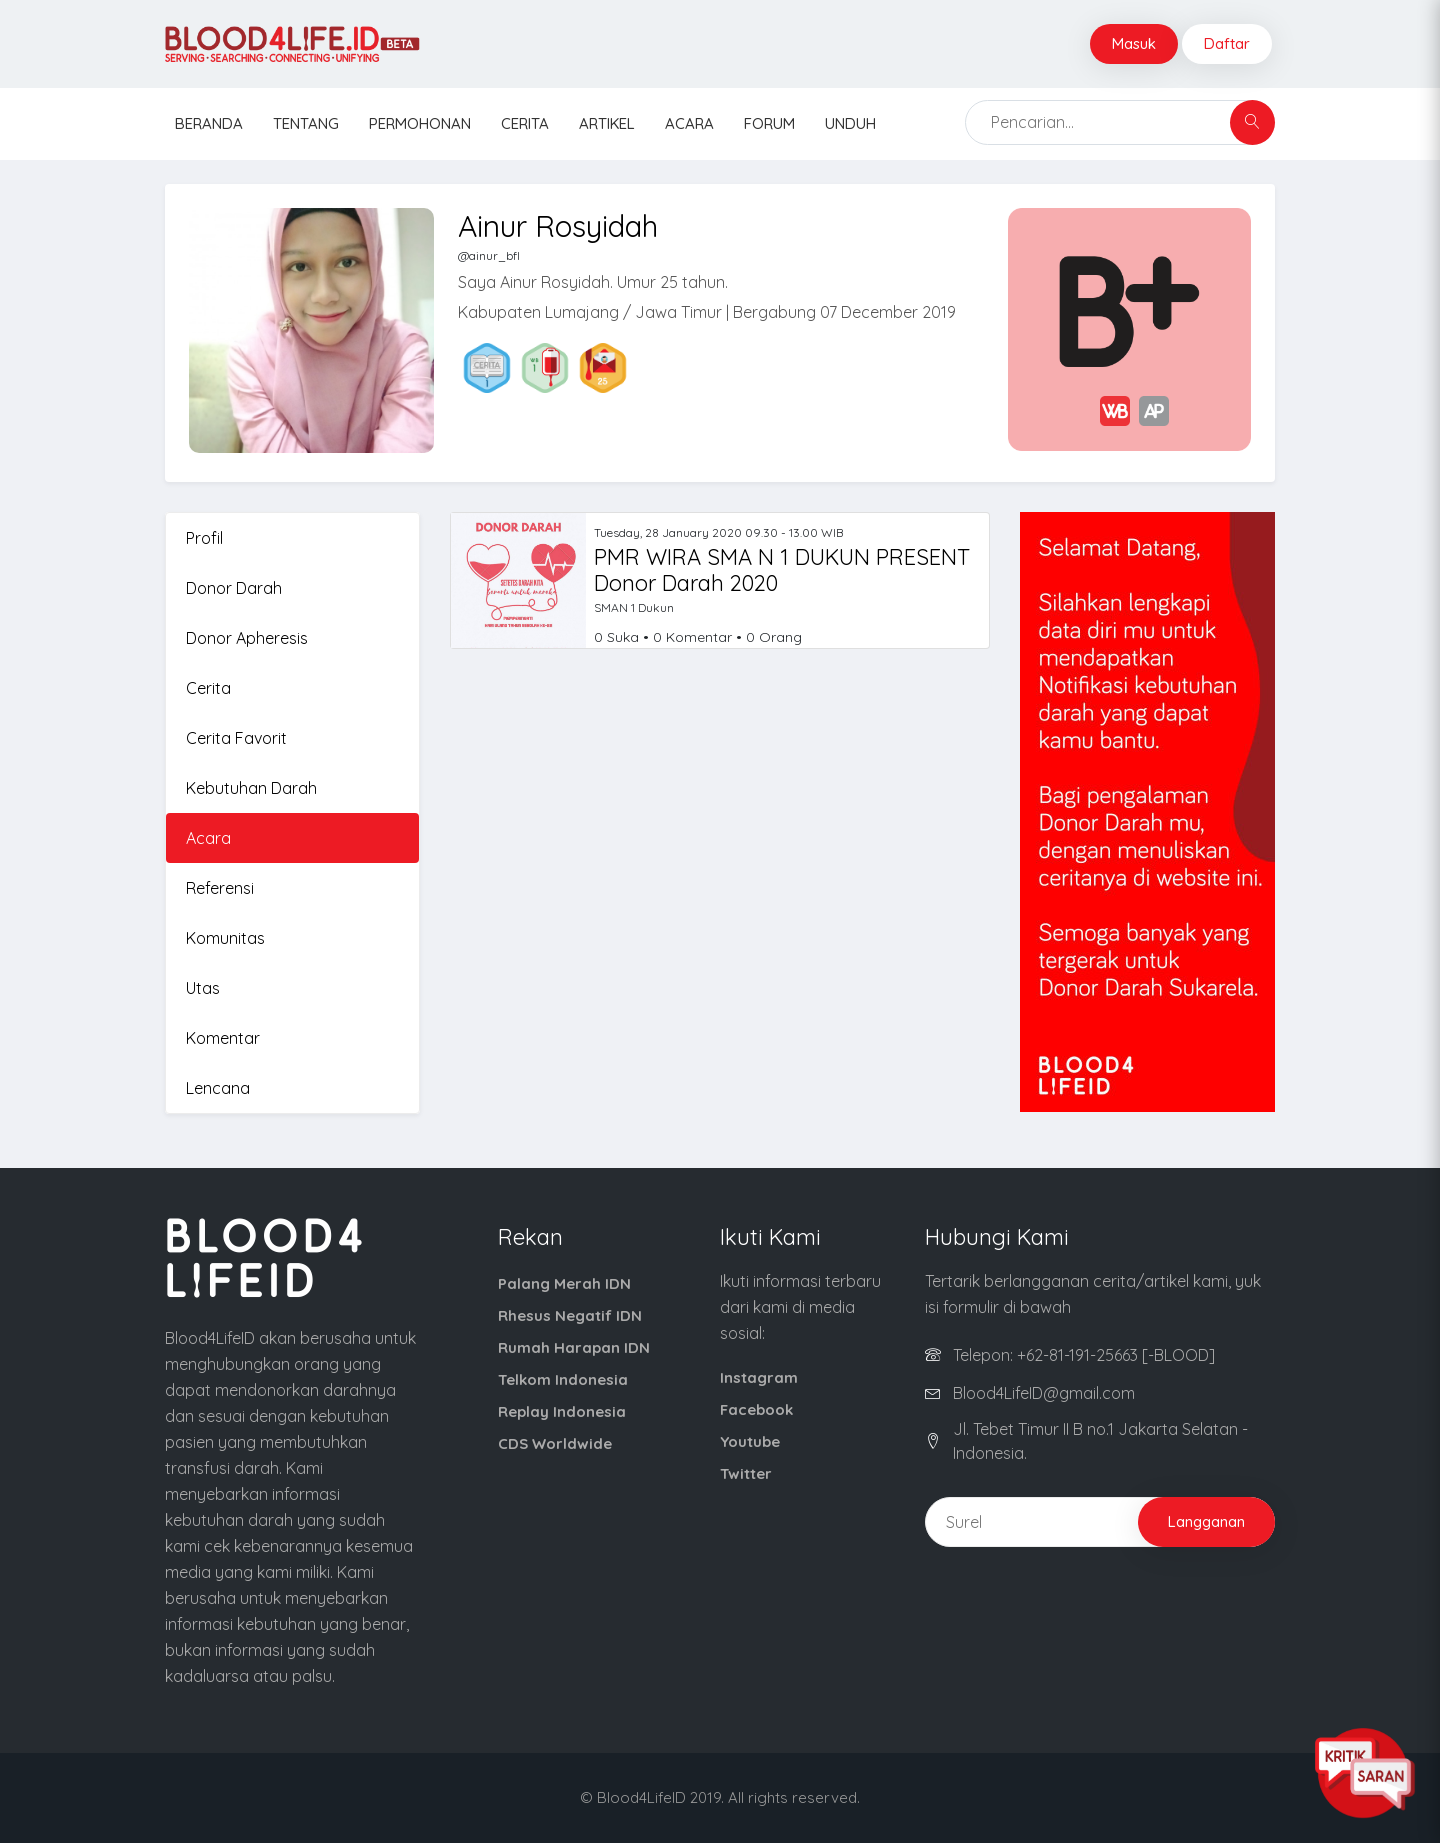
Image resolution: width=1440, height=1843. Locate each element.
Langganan (1206, 1521)
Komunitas (225, 938)
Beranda (209, 123)
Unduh (850, 123)
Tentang (306, 123)
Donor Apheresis (247, 638)
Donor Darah (234, 588)
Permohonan (420, 123)
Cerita (525, 123)
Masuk (1134, 43)
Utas (203, 988)
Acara (689, 123)
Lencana (218, 1088)
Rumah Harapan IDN (574, 1347)
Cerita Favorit (236, 738)
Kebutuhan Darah (251, 788)
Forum (769, 123)
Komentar (223, 1038)
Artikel (607, 123)
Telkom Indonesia (563, 1379)
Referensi (220, 888)
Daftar (1227, 43)
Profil (204, 538)
